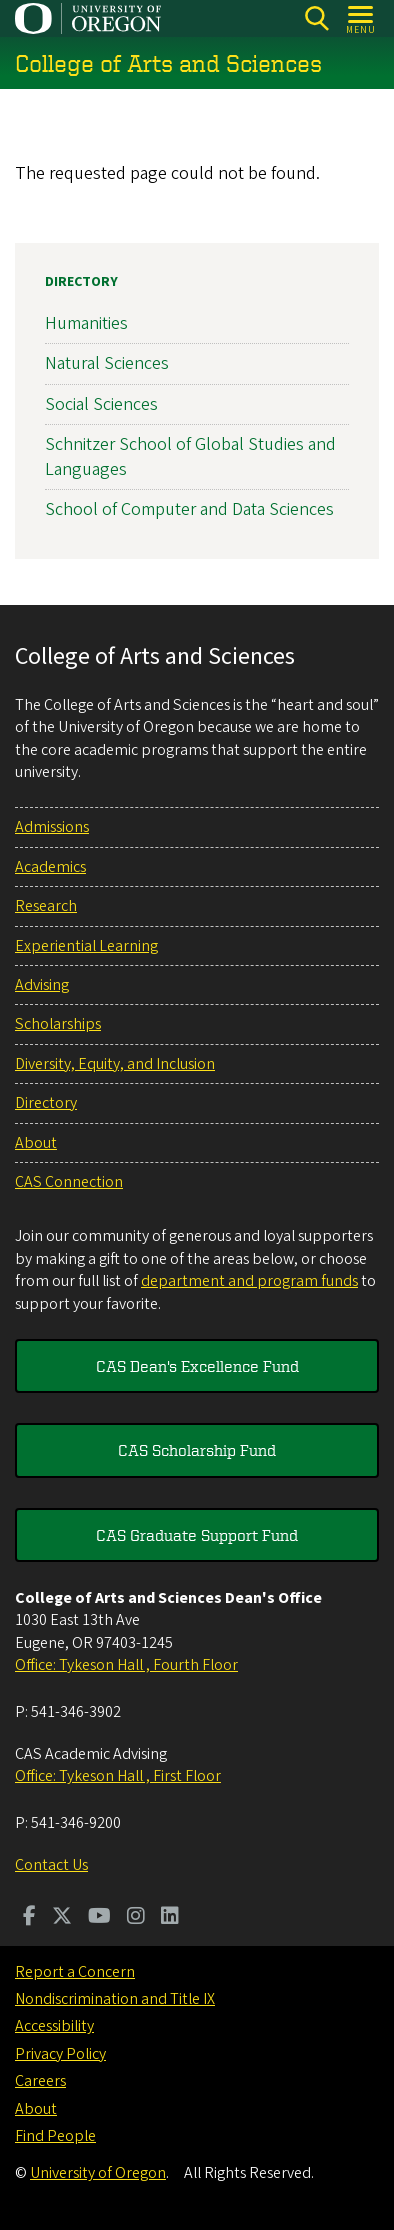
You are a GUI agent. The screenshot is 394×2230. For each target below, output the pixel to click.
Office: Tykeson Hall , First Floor (118, 1776)
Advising (42, 985)
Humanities (86, 323)
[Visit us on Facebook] (29, 1918)
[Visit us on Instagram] (136, 1918)
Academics (50, 867)
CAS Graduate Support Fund (197, 1535)
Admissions (52, 827)
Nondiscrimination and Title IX (115, 1999)
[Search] (316, 18)
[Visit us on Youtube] (99, 1918)
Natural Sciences (107, 364)
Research (46, 906)
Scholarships (58, 1024)
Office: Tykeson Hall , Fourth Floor (126, 1665)
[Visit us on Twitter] (62, 1918)
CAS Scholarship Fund (197, 1450)
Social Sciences (101, 404)
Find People (55, 2136)
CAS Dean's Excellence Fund (197, 1366)
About (36, 1143)
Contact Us (51, 1865)
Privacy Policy (60, 2054)
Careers (40, 2081)
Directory (81, 282)
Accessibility (54, 2026)
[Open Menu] (361, 18)
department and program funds (249, 1281)
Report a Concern (75, 1972)
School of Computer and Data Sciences (189, 509)
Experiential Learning (86, 946)
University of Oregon (98, 2173)
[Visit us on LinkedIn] (170, 1918)
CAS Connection (69, 1182)
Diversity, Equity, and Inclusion (115, 1064)
